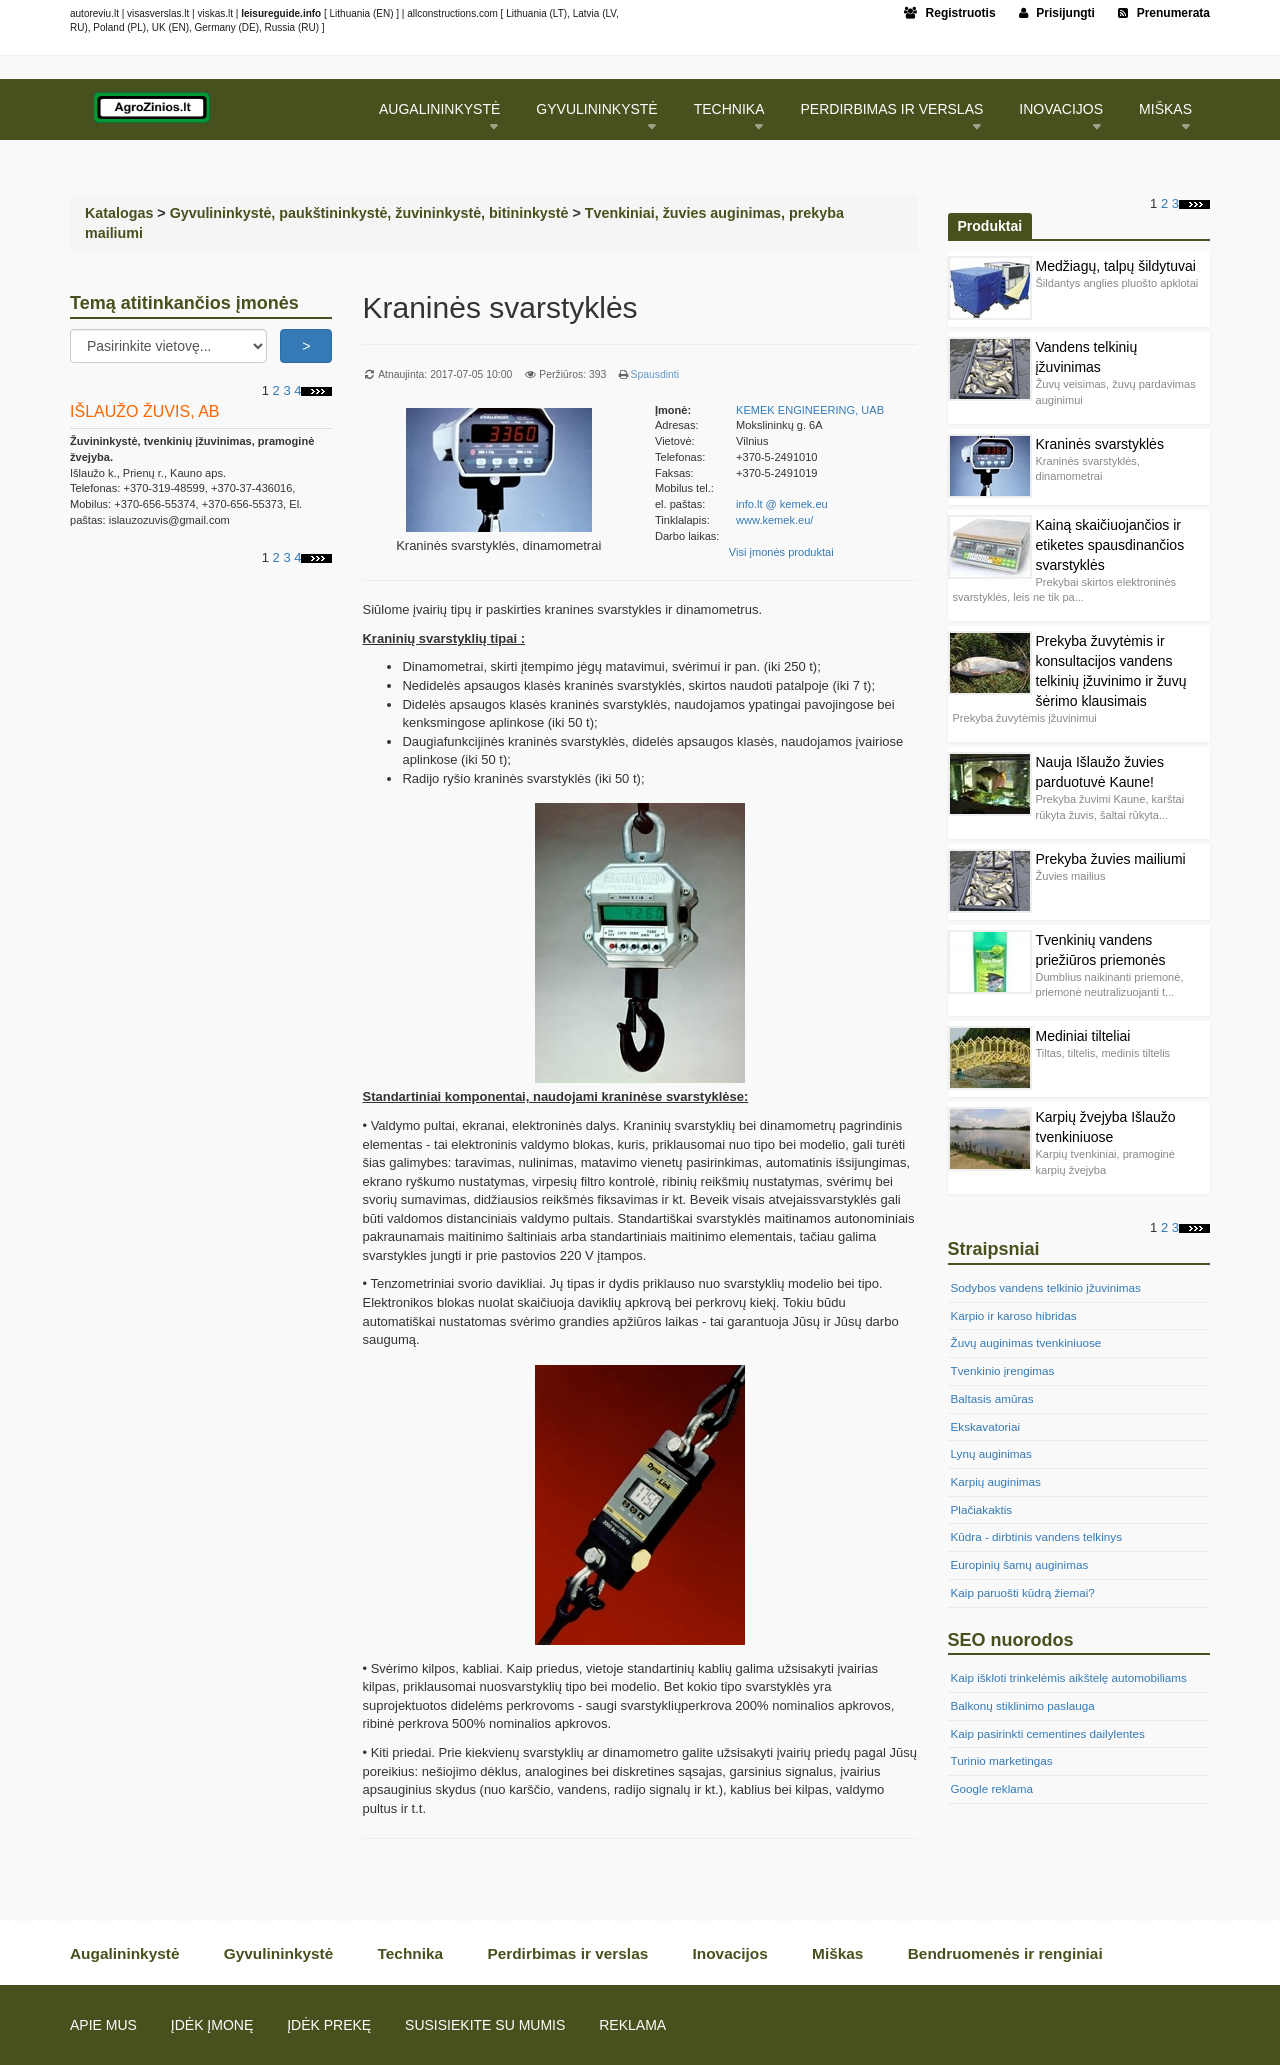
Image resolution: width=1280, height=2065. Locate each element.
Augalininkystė (439, 109)
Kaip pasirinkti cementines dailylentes (1048, 1733)
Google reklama (992, 1788)
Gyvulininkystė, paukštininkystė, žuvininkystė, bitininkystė (369, 213)
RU (77, 27)
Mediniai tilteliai (1083, 1036)
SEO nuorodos (1011, 1640)
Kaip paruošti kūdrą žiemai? (1023, 1592)
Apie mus (103, 2025)
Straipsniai (994, 1249)
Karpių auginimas (996, 1481)
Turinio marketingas (1002, 1760)
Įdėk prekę (329, 2025)
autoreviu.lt (94, 13)
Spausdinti (654, 374)
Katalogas (119, 213)
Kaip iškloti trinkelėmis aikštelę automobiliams (1069, 1677)
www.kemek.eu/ (774, 520)
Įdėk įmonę (212, 2025)
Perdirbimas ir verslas (892, 109)
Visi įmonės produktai (781, 552)
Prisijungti (1057, 13)
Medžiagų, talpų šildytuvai (1116, 266)
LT (558, 13)
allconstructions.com (452, 13)
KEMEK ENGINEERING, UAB (810, 410)
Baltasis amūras (992, 1398)
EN (383, 13)
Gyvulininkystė (596, 109)
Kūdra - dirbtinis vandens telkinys (1037, 1536)
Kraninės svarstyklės (1100, 444)
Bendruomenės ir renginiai (1005, 1953)
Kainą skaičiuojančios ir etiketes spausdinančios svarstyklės (1110, 545)
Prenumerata (1164, 13)
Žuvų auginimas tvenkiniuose (1026, 1342)
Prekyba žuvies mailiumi (1111, 859)
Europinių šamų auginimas (1020, 1564)
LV (610, 13)
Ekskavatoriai (986, 1426)
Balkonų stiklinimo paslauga (1023, 1705)
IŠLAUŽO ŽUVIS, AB (145, 411)
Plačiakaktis (982, 1509)
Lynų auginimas (991, 1453)
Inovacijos (1061, 109)
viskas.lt (215, 13)
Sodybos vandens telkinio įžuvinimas (1046, 1287)
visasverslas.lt (158, 13)
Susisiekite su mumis (485, 2025)
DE (249, 27)
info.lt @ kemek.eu (782, 504)
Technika (729, 109)
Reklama (632, 2025)
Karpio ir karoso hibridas (1014, 1315)
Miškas (1165, 109)
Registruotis (949, 13)
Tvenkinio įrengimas (1003, 1370)
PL (137, 27)
